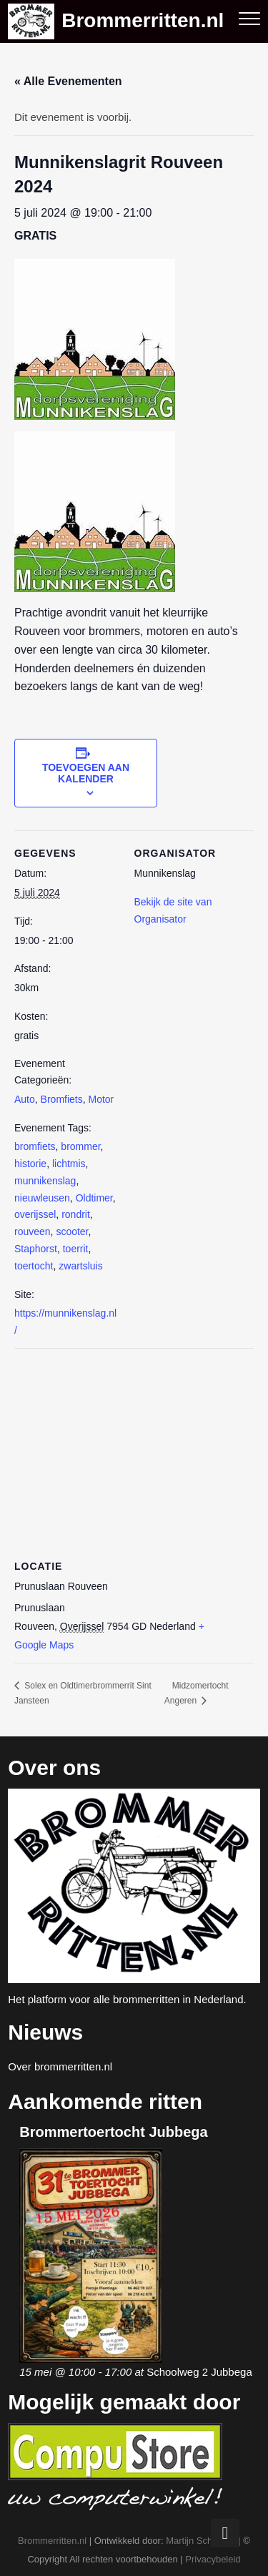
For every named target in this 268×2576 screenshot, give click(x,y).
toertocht (33, 1266)
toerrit (76, 1248)
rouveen (32, 1231)
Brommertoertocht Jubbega (113, 2132)
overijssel (35, 1214)
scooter (72, 1231)
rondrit (75, 1214)
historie (30, 1163)
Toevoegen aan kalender (85, 773)
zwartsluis (80, 1266)
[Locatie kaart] (134, 1451)
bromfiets (35, 1146)
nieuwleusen (42, 1198)
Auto (24, 1099)
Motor (101, 1099)
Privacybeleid (212, 2559)
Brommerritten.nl (142, 21)
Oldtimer (94, 1198)
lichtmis (69, 1163)
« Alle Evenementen (68, 81)
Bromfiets (62, 1099)
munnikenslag (45, 1180)
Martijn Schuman (201, 2540)
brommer (80, 1146)
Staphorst (35, 1248)
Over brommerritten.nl (60, 2066)
